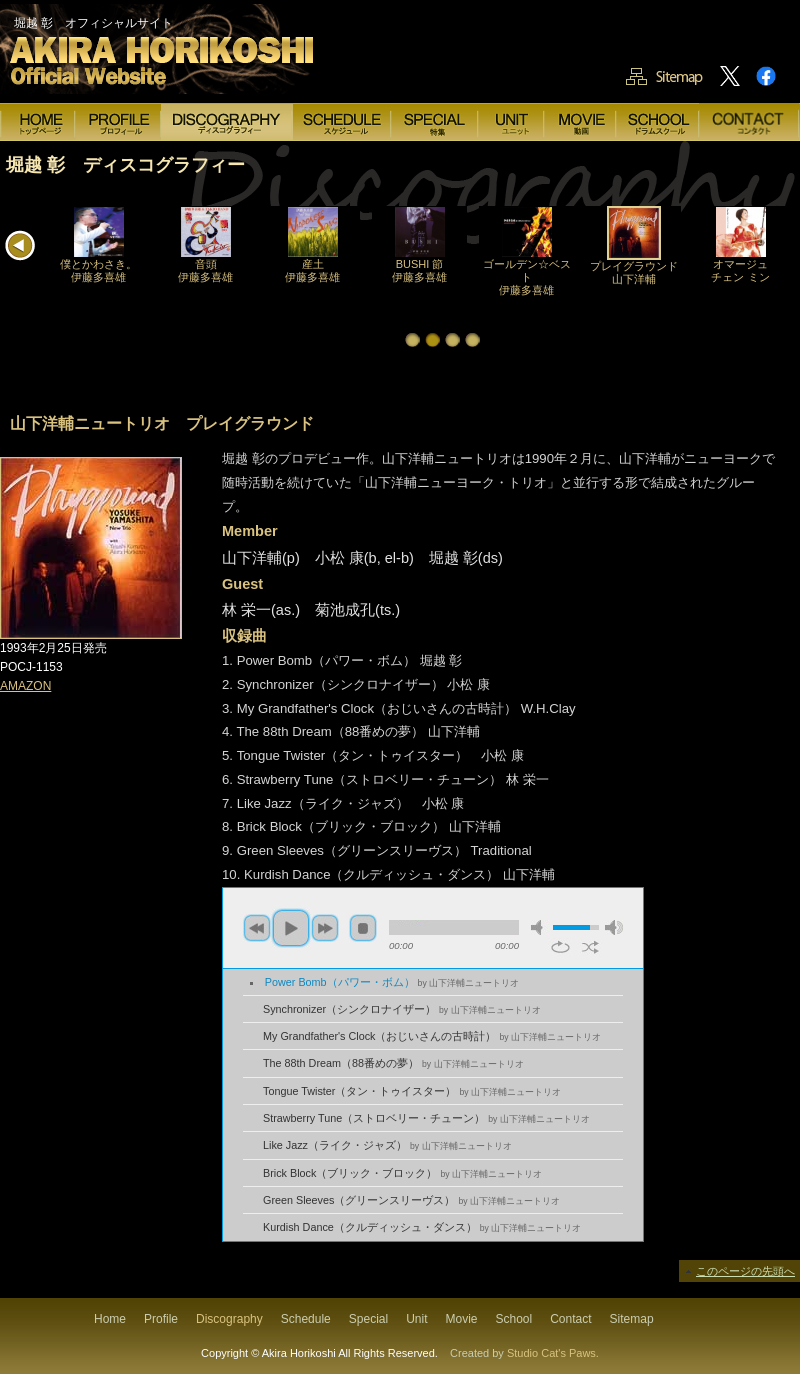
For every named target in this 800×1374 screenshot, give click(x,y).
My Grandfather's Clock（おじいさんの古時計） (432, 1036)
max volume (614, 927)
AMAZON (25, 686)
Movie (461, 1319)
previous (257, 928)
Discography (229, 1319)
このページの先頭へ (745, 1271)
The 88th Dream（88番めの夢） (393, 1063)
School (514, 1319)
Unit (416, 1319)
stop (363, 928)
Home (110, 1319)
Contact (570, 1319)
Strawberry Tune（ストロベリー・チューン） (426, 1118)
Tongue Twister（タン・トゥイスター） (412, 1091)
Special (368, 1319)
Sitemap (632, 1319)
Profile (161, 1319)
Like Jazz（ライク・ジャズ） (387, 1145)
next (325, 928)
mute (540, 927)
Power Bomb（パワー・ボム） (392, 982)
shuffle (590, 947)
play (291, 928)
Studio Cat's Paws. (553, 1353)
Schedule (306, 1319)
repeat (560, 947)
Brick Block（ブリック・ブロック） (402, 1173)
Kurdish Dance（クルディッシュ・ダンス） (422, 1227)
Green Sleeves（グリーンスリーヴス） (411, 1200)
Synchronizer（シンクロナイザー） (402, 1009)
